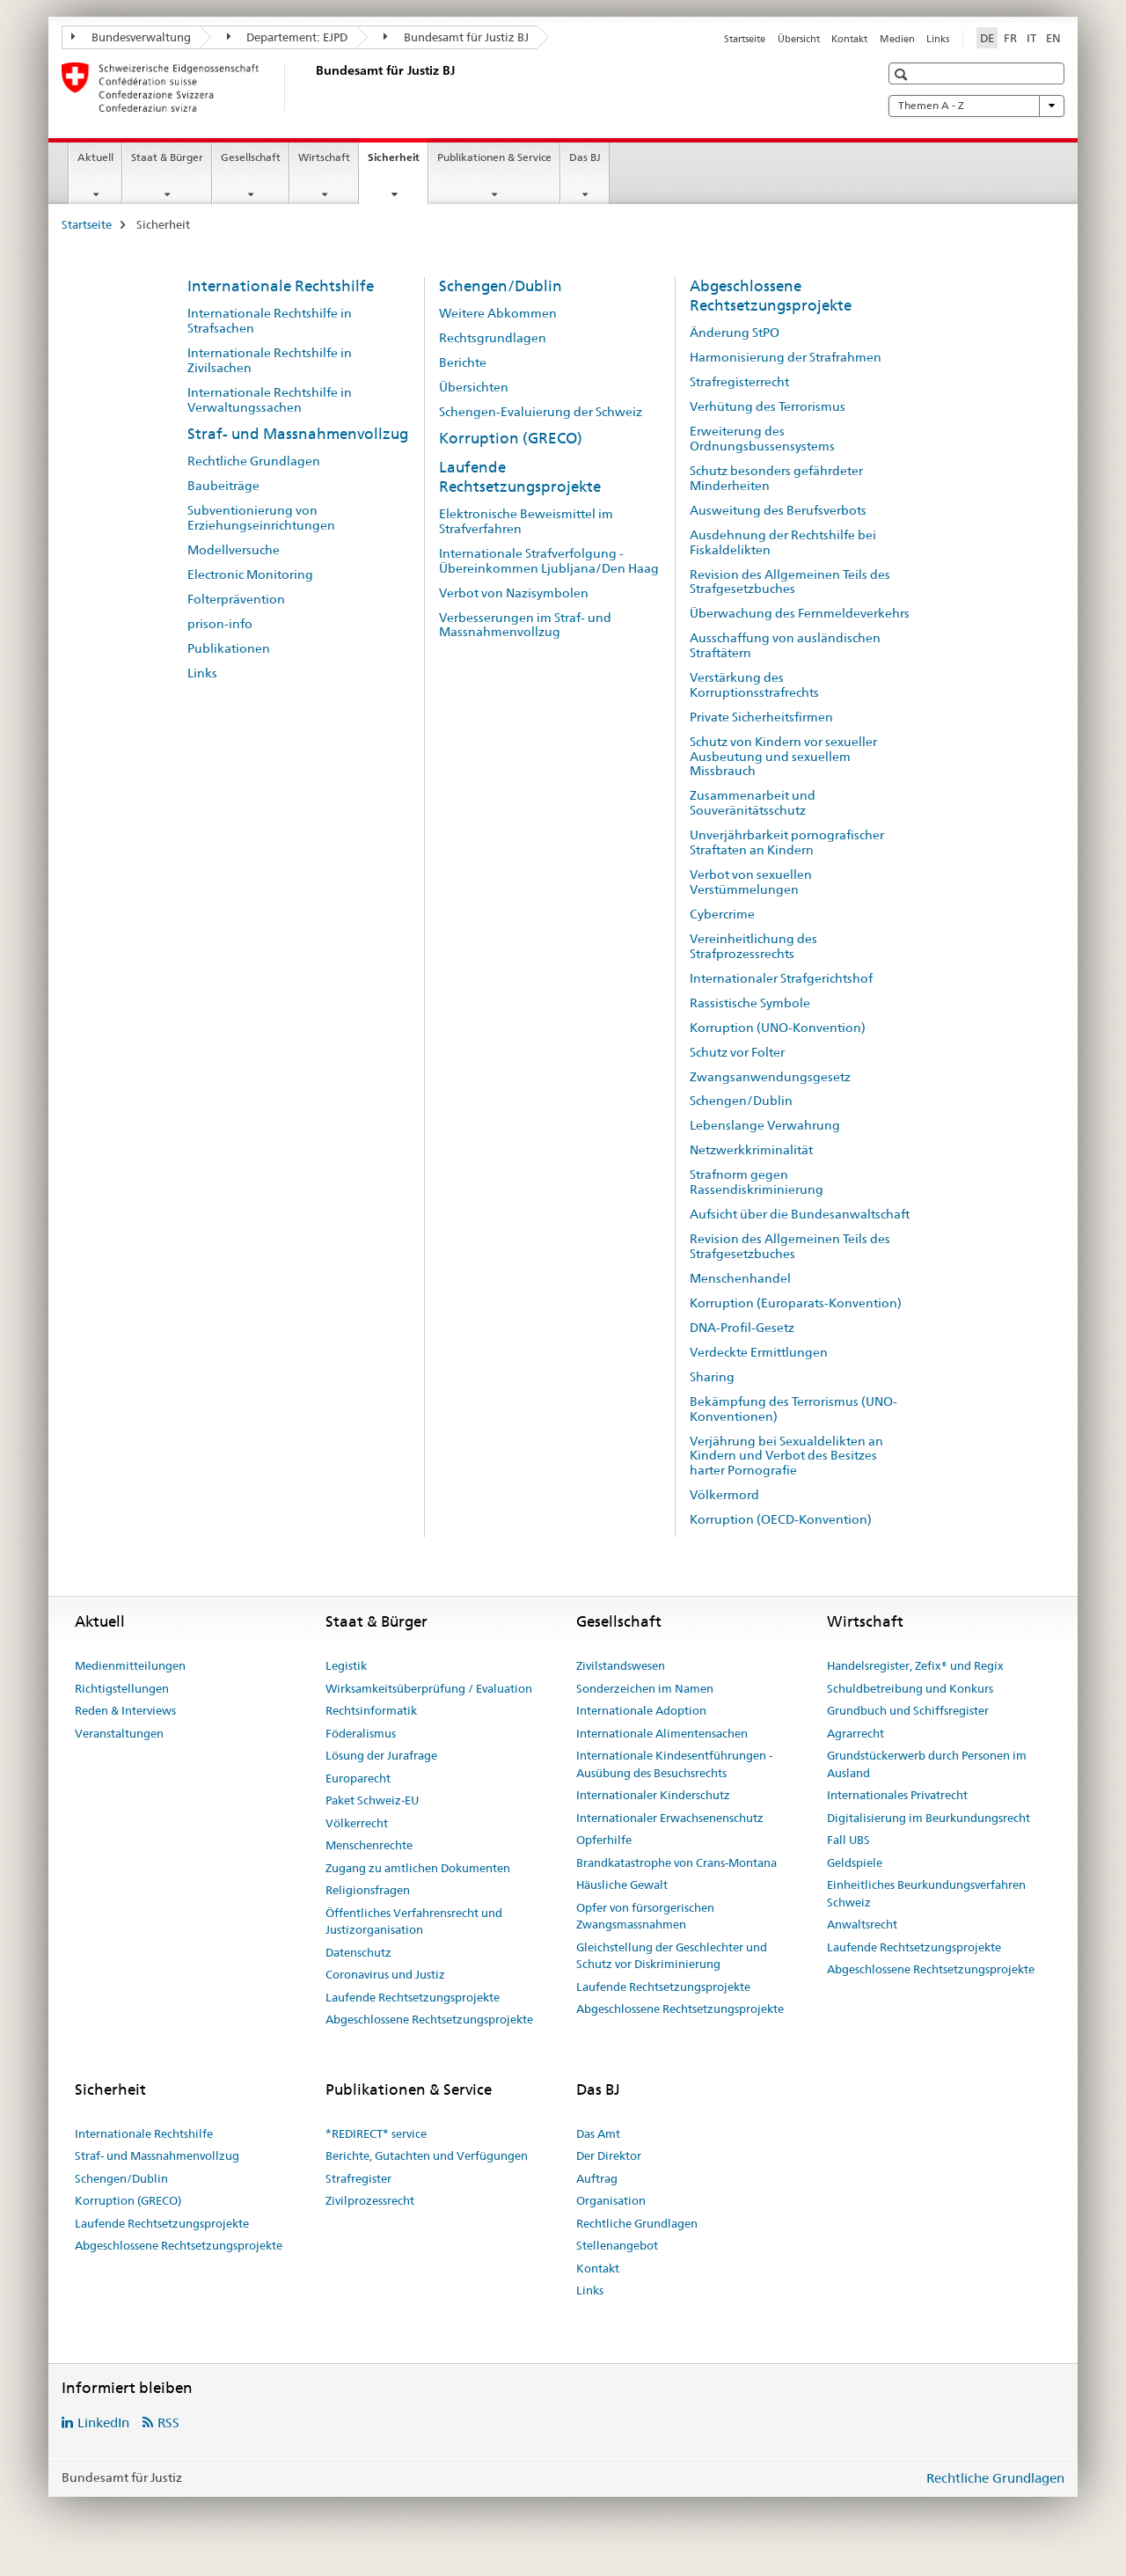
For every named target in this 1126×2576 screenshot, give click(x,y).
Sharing (712, 1377)
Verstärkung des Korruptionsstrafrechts (754, 684)
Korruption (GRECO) (510, 438)
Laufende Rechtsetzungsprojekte (520, 476)
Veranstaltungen (119, 1733)
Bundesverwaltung (131, 37)
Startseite (744, 39)
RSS (168, 2422)
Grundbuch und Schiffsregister (908, 1710)
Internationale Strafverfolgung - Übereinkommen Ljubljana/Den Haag (549, 560)
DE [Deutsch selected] (987, 38)
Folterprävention (236, 599)
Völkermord (724, 1495)
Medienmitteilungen (130, 1665)
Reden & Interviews (125, 1710)
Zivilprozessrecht (369, 2200)
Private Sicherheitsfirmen (761, 717)
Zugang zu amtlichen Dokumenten (417, 1868)
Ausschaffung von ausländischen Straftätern (785, 645)
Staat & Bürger (167, 157)
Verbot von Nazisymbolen (514, 593)
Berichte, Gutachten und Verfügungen (426, 2155)
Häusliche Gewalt (622, 1884)
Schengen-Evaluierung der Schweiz (540, 412)
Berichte (462, 362)
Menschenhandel (740, 1278)
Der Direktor (608, 2155)
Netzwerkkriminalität (751, 1150)
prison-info (219, 624)
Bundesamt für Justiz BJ (456, 37)
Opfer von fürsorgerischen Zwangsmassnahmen (645, 1916)
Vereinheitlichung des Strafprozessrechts (753, 946)
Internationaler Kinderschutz (653, 1795)
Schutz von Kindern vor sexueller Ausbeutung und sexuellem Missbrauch (783, 757)
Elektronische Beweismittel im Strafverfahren (526, 521)
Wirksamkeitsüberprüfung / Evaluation (428, 1688)
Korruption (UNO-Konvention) (778, 1028)
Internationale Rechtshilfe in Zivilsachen (269, 360)
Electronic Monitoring (250, 574)
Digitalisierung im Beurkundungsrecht (928, 1818)
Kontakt (849, 39)
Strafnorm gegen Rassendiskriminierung (756, 1182)
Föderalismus (360, 1733)
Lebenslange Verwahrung (765, 1125)
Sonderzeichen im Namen (644, 1688)
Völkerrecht (356, 1823)
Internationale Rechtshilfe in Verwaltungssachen (269, 399)
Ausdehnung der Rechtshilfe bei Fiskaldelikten (783, 542)
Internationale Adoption (641, 1710)
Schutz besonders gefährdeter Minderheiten (776, 478)
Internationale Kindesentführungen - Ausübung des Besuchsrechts (674, 1764)
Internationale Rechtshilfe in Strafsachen (269, 320)
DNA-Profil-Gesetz (742, 1328)
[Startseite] (312, 87)
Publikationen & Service (494, 157)
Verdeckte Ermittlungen (759, 1352)
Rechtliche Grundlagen (253, 461)
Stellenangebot (617, 2245)
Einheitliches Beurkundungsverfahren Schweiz (926, 1893)
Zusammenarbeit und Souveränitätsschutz (752, 802)
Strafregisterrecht (739, 382)
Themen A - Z (976, 105)
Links (937, 39)
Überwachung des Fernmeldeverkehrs (800, 613)
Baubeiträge (223, 486)
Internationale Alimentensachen (662, 1733)
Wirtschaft (324, 157)
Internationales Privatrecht (897, 1795)
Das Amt (598, 2133)
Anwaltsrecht (862, 1924)
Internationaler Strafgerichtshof (781, 978)
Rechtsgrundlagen (492, 338)
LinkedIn (103, 2422)
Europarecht (358, 1778)
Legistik (346, 1665)
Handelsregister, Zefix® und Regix (915, 1665)
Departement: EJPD (287, 37)
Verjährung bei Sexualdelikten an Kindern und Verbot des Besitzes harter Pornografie (786, 1456)
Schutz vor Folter (737, 1052)
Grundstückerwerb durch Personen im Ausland (927, 1764)
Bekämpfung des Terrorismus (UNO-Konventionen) (793, 1408)
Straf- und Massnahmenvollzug (297, 434)
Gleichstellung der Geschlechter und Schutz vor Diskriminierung (671, 1956)
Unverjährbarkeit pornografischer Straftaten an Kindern (787, 842)
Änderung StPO (734, 333)
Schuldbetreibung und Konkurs (910, 1688)
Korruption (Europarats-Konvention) (796, 1303)
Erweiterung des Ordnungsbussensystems (762, 438)
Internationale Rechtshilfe (280, 286)
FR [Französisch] (1010, 38)
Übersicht (799, 39)
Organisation (611, 2200)
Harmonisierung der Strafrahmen (785, 357)
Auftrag (597, 2178)
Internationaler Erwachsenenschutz (670, 1818)
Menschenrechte (369, 1845)
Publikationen (228, 648)
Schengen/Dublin (500, 286)
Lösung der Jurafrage (381, 1755)
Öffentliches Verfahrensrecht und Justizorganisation (413, 1921)
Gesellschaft (251, 157)
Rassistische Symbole (750, 1003)
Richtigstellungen (122, 1688)
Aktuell (95, 157)
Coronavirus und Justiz (385, 1974)
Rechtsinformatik (371, 1710)
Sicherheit (398, 163)
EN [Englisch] (1053, 38)
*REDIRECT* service (376, 2133)
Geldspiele (854, 1862)
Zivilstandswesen (620, 1665)
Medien (897, 39)
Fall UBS (848, 1840)
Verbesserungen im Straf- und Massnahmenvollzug (525, 625)
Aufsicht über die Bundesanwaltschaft (800, 1214)
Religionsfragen (367, 1890)
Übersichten (473, 387)
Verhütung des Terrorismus (767, 406)
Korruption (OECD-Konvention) (781, 1519)
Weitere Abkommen (498, 313)
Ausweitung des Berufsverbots (778, 510)
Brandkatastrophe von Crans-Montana (676, 1862)
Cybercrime (722, 914)
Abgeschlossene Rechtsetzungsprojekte (771, 295)
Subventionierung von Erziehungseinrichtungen (261, 517)
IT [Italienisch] (1031, 38)
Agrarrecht (855, 1733)
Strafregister (358, 2178)
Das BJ (585, 157)
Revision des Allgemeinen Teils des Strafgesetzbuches (790, 581)
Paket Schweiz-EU (372, 1800)
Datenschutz (358, 1952)
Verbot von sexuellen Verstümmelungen (751, 881)
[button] (903, 74)
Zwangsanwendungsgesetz (770, 1077)
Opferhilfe (604, 1840)
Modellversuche (233, 550)
